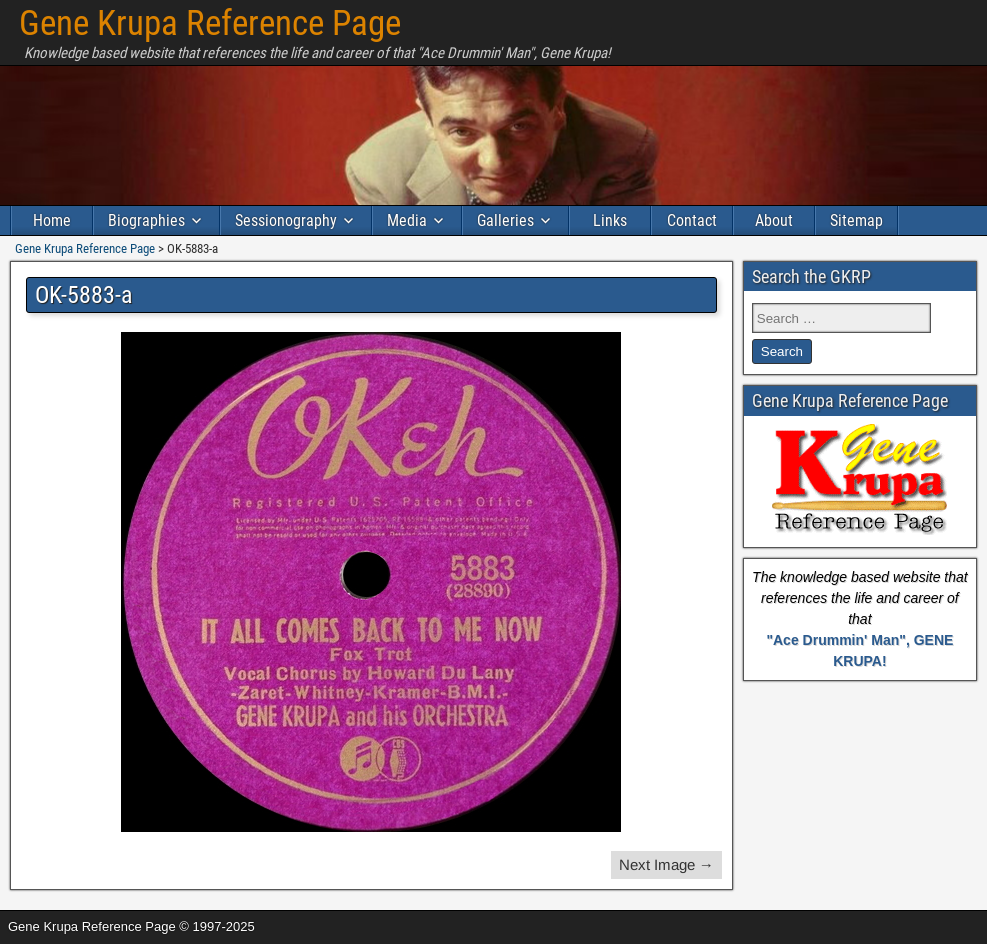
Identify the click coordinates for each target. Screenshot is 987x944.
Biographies (146, 220)
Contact (692, 220)
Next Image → (666, 864)
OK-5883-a (84, 295)
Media (407, 220)
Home (52, 220)
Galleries (505, 220)
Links (610, 220)
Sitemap (856, 220)
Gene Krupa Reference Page (210, 23)
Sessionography (286, 220)
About (774, 220)
